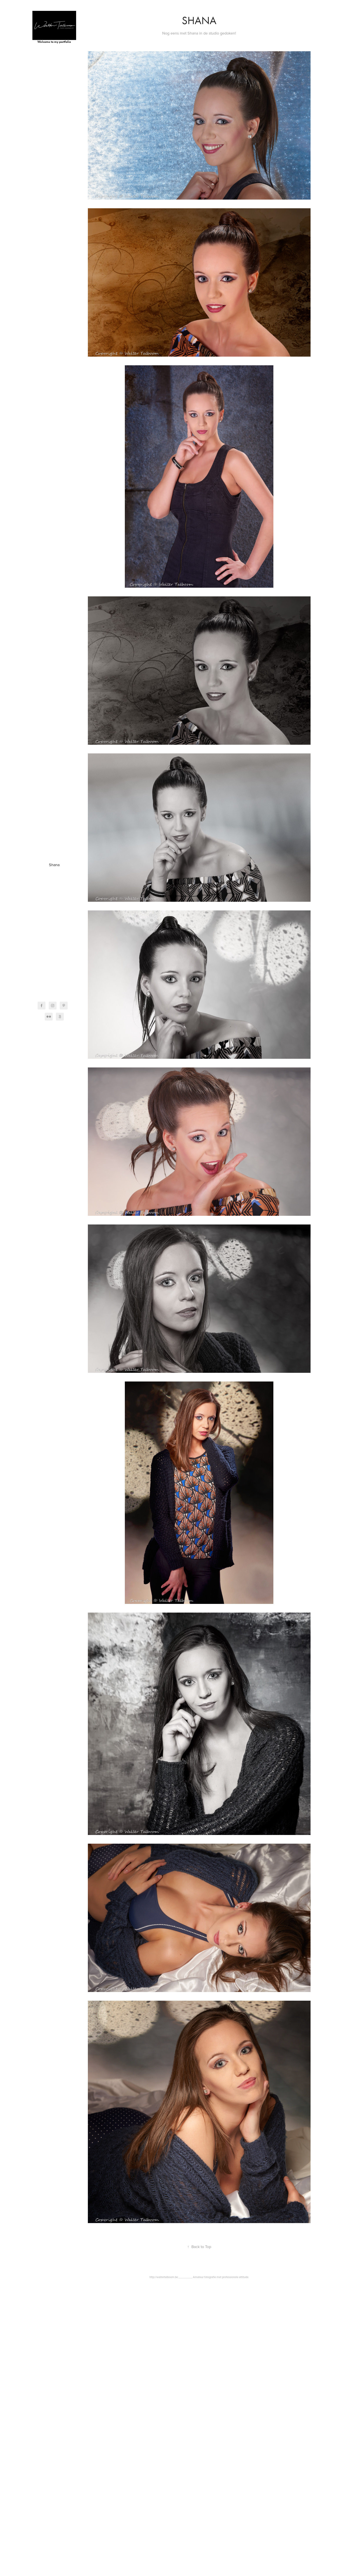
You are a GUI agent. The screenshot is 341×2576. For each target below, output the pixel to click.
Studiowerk (54, 851)
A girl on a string (54, 487)
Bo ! (54, 728)
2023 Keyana (54, 146)
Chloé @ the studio (54, 686)
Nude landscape (54, 897)
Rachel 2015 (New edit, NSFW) (54, 263)
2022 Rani (54, 165)
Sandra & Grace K (54, 660)
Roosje (54, 272)
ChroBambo (54, 337)
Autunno (54, 330)
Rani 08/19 (54, 350)
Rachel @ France (54, 799)
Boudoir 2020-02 (54, 298)
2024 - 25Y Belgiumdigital (54, 91)
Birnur (54, 595)
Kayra (54, 402)
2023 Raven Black (54, 133)
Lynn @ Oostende (54, 500)
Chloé (54, 608)
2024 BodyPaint (54, 100)
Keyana (54, 767)
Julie (54, 421)
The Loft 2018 (54, 441)
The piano (54, 467)
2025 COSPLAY (54, 83)
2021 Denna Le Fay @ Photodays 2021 (54, 233)
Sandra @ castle (54, 871)
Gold (54, 884)
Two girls (54, 621)
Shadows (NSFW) (54, 415)
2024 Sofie (54, 126)
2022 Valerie (54, 196)
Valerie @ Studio (54, 806)
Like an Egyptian (54, 786)
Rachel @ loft (54, 917)
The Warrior (54, 563)
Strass (54, 825)
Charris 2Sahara (54, 812)
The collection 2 (54, 248)
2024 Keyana (54, 113)
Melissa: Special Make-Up (54, 506)
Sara (54, 832)
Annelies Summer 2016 (54, 819)
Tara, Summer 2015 (54, 982)
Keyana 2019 (54, 382)
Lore (54, 408)
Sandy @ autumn (54, 923)
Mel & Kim (54, 536)
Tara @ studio (54, 910)
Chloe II (54, 667)
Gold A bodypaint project (54, 699)
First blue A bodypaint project (54, 708)
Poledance (54, 647)
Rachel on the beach (54, 988)
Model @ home (54, 641)
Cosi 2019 (54, 428)
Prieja (54, 304)
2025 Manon (54, 76)
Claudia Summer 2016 (54, 793)
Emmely (54, 975)
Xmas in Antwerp (54, 447)
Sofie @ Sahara (54, 493)
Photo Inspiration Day (54, 343)
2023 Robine (54, 139)
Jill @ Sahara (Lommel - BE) (54, 515)
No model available (54, 356)
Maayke (54, 747)
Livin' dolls (54, 654)
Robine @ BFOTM (54, 904)
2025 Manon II (54, 63)
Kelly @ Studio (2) (54, 680)
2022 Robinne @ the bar (54, 178)
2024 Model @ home (54, 119)
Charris (54, 602)
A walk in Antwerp (54, 523)
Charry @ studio (54, 858)
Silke (54, 780)
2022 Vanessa (54, 172)
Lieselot (54, 589)
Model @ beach (54, 838)
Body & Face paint (54, 845)
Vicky (54, 285)
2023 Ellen (54, 159)
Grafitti (54, 317)
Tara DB (54, 741)
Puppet (54, 278)
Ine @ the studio (54, 734)
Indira (54, 760)
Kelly (54, 530)
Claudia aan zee (54, 969)
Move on (54, 693)
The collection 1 (54, 254)
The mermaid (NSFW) (54, 582)
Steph (54, 363)
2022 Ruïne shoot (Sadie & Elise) (54, 204)
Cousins (54, 376)
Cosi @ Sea (54, 936)
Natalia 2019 (54, 369)
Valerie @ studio (54, 943)
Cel (54, 389)
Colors (54, 434)
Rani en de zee (54, 962)
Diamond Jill (54, 543)
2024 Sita (54, 106)
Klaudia (54, 311)
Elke (54, 773)
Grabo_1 (54, 395)
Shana (54, 864)
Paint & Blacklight (54, 556)
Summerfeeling (54, 291)
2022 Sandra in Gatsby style (54, 187)
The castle (54, 877)
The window (54, 576)
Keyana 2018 (54, 569)
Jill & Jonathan (54, 550)
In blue (54, 460)
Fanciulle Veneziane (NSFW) (54, 719)
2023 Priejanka (54, 152)
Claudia (54, 949)
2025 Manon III (54, 57)
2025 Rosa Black (54, 70)
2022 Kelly (54, 213)
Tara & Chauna (54, 615)
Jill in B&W (54, 473)
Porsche (54, 454)
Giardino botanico (54, 324)
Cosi (54, 480)
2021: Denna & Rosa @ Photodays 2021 (54, 222)
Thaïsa (54, 956)
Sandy (54, 930)
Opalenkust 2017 (54, 673)
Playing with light (54, 241)
